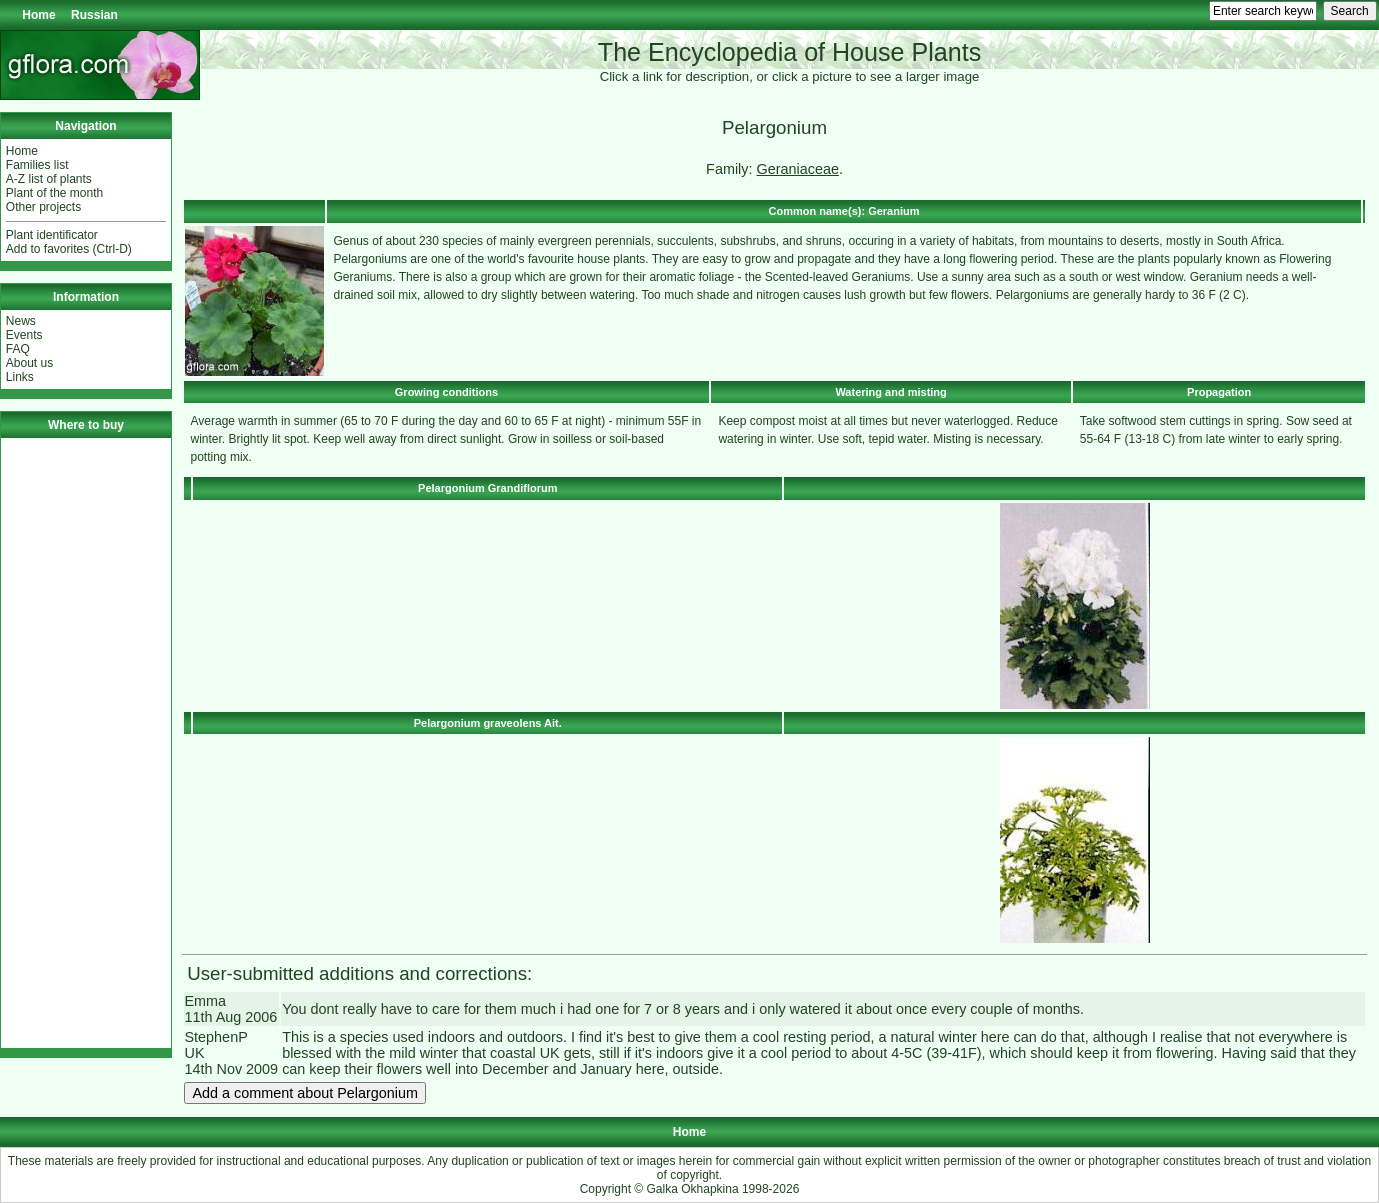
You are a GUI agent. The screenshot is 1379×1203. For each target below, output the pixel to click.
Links (20, 377)
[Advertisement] (86, 743)
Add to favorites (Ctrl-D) (69, 249)
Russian (94, 15)
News (21, 321)
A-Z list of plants (49, 179)
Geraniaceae (797, 169)
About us (29, 363)
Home (38, 15)
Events (24, 335)
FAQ (18, 349)
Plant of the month (54, 193)
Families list (37, 165)
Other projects (43, 207)
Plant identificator (52, 235)
